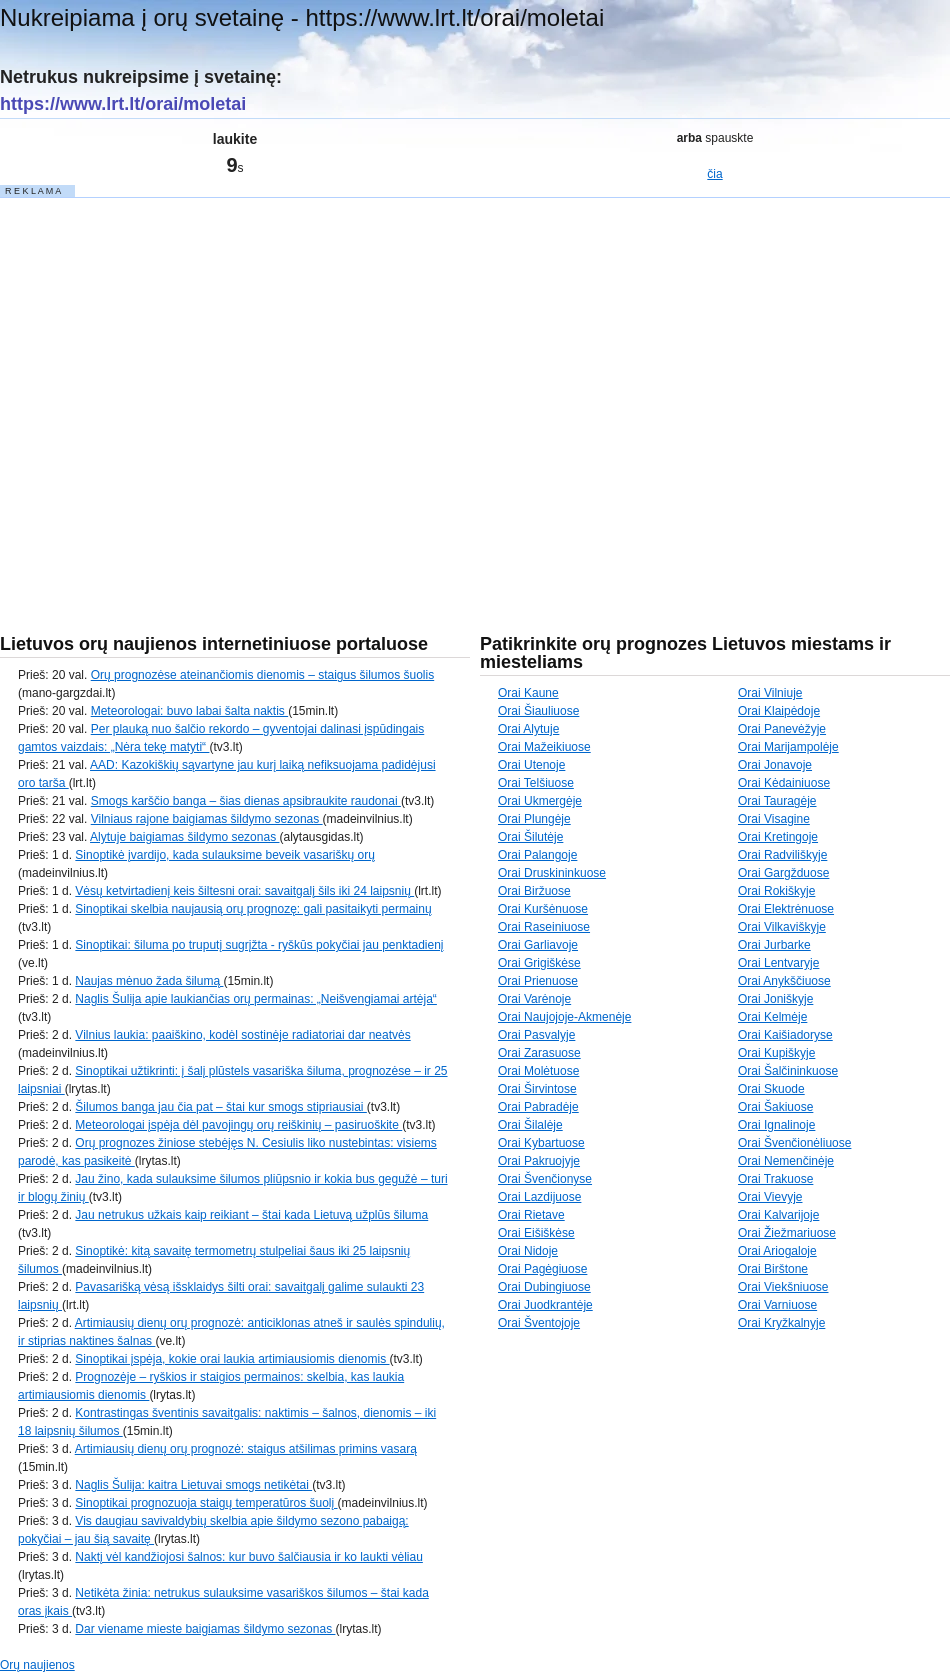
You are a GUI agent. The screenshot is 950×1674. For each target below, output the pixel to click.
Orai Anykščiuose (784, 981)
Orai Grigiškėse (539, 963)
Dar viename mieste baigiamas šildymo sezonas (205, 1629)
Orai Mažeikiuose (544, 747)
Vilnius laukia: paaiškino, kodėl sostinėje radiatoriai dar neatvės (242, 1035)
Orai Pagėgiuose (542, 1269)
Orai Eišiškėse (536, 1233)
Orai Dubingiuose (544, 1287)
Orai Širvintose (537, 1089)
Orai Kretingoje (778, 837)
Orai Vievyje (770, 1197)
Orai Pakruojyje (539, 1161)
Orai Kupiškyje (776, 1053)
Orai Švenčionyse (545, 1179)
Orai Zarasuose (539, 1053)
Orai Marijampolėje (788, 747)
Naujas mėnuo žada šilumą (149, 981)
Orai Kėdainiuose (784, 783)
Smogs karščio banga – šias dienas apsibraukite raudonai (246, 801)
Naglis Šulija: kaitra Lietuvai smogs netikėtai (193, 1485)
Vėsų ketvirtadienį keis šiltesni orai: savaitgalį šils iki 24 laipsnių (244, 891)
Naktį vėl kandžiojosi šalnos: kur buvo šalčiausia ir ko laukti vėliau (249, 1557)
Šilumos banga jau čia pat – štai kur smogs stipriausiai (220, 1107)
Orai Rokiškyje (776, 891)
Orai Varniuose (777, 1305)
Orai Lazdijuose (539, 1197)
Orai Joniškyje (775, 999)
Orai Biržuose (534, 891)
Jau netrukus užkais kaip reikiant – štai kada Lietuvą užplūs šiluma (251, 1215)
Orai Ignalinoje (776, 1125)
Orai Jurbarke (774, 945)
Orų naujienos (37, 1665)
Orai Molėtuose (538, 1071)
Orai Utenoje (531, 765)
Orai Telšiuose (536, 783)
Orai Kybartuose (541, 1143)
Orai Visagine (774, 819)
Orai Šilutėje (530, 837)
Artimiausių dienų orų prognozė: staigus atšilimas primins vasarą (246, 1449)
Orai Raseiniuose (544, 927)
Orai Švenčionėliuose (794, 1143)
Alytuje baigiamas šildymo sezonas (184, 837)
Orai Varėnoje (534, 999)
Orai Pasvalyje (536, 1035)
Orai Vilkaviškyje (782, 927)
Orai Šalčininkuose (788, 1071)
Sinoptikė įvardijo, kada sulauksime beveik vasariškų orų (224, 855)
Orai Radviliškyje (782, 855)
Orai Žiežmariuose (787, 1233)
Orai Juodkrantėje (545, 1305)
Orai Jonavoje (775, 765)
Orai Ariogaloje (777, 1251)
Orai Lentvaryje (778, 963)
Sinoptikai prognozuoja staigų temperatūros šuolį (206, 1503)
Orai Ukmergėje (540, 801)
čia (714, 174)
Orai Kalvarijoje (778, 1215)
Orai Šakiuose (775, 1107)
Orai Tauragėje (777, 801)
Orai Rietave (531, 1215)
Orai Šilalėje (530, 1125)
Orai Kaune (528, 693)
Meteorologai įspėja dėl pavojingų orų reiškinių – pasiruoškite (238, 1125)
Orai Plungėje (534, 819)
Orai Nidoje (528, 1251)
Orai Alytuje (528, 729)
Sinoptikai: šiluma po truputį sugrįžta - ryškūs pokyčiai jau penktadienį (259, 945)
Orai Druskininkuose (552, 873)
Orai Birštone (773, 1269)
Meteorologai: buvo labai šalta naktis (189, 711)
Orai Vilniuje (770, 693)
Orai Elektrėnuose (786, 909)
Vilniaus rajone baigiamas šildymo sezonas (207, 819)
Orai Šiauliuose (538, 711)
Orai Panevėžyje (782, 729)
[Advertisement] (187, 387)
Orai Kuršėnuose (543, 909)
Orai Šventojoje (539, 1323)
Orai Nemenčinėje (786, 1161)
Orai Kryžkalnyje (781, 1323)
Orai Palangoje (537, 855)
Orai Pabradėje (538, 1107)
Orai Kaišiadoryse (785, 1035)
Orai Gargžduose (783, 873)
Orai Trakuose (775, 1179)
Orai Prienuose (538, 981)
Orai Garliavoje (538, 945)
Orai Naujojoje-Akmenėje (564, 1017)
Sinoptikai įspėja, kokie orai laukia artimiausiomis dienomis (232, 1359)
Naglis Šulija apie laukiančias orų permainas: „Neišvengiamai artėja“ (256, 999)
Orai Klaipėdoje (779, 711)
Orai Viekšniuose (783, 1287)
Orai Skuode (771, 1089)
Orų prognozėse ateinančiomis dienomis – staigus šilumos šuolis (263, 675)
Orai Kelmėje (772, 1017)
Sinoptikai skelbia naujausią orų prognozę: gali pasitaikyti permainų (253, 909)
